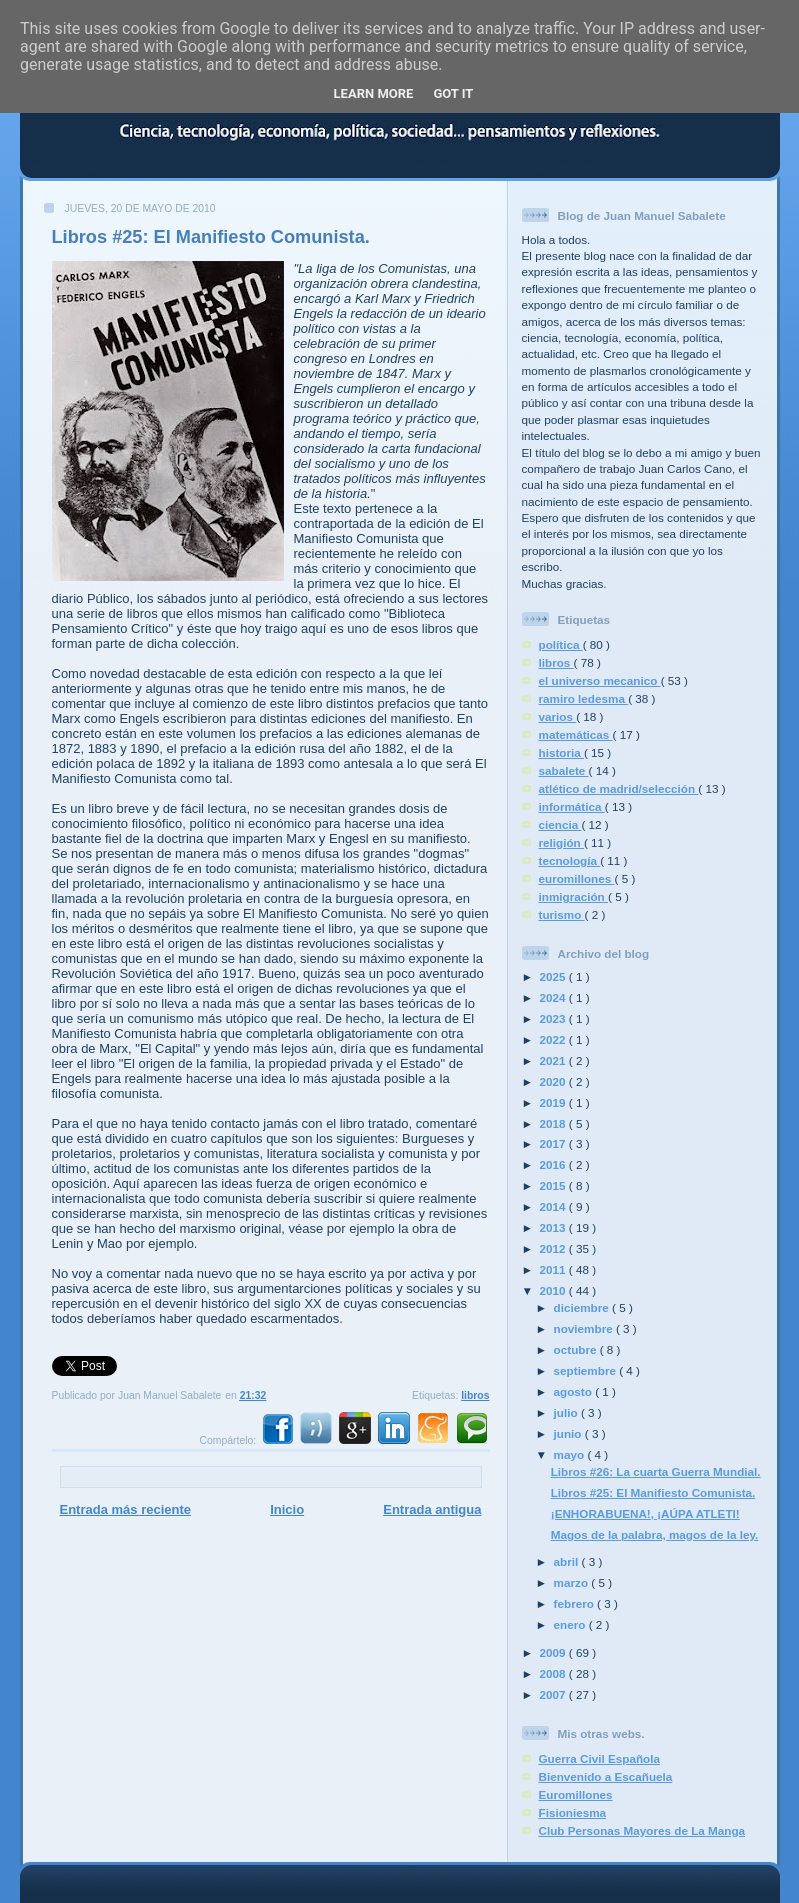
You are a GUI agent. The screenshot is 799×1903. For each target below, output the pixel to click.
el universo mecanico (600, 680)
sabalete (564, 770)
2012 (554, 1248)
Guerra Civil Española (599, 1758)
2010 (554, 1290)
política (561, 644)
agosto (575, 1391)
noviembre (585, 1328)
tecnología (570, 860)
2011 (554, 1269)
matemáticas (576, 734)
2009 (554, 1652)
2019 (554, 1102)
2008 (554, 1673)
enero (571, 1624)
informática (572, 806)
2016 (554, 1164)
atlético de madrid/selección (619, 788)
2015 (554, 1185)
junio (569, 1433)
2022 (554, 1039)
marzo (573, 1582)
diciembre (583, 1307)
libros (475, 1395)
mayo (571, 1454)
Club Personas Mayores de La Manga (642, 1830)
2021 (554, 1060)
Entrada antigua (432, 1509)
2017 (554, 1143)
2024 (554, 997)
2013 (554, 1227)
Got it (453, 93)
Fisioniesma (573, 1812)
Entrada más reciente (126, 1509)
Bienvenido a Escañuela (606, 1776)
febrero (576, 1603)
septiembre (587, 1370)
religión (561, 842)
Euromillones (576, 1794)
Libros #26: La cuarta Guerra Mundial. (656, 1471)
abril (568, 1561)
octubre (577, 1349)
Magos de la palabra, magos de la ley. (655, 1534)
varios (558, 716)
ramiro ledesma (584, 698)
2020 (554, 1081)
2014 (554, 1206)
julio (567, 1412)
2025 (554, 976)
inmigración (574, 896)
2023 (554, 1018)
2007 (554, 1694)
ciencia (560, 824)
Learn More (374, 93)
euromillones (577, 878)
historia (561, 752)
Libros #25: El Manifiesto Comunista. (211, 237)
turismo (562, 914)
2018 (554, 1123)
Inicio (287, 1509)
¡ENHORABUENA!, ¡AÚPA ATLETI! (645, 1513)
